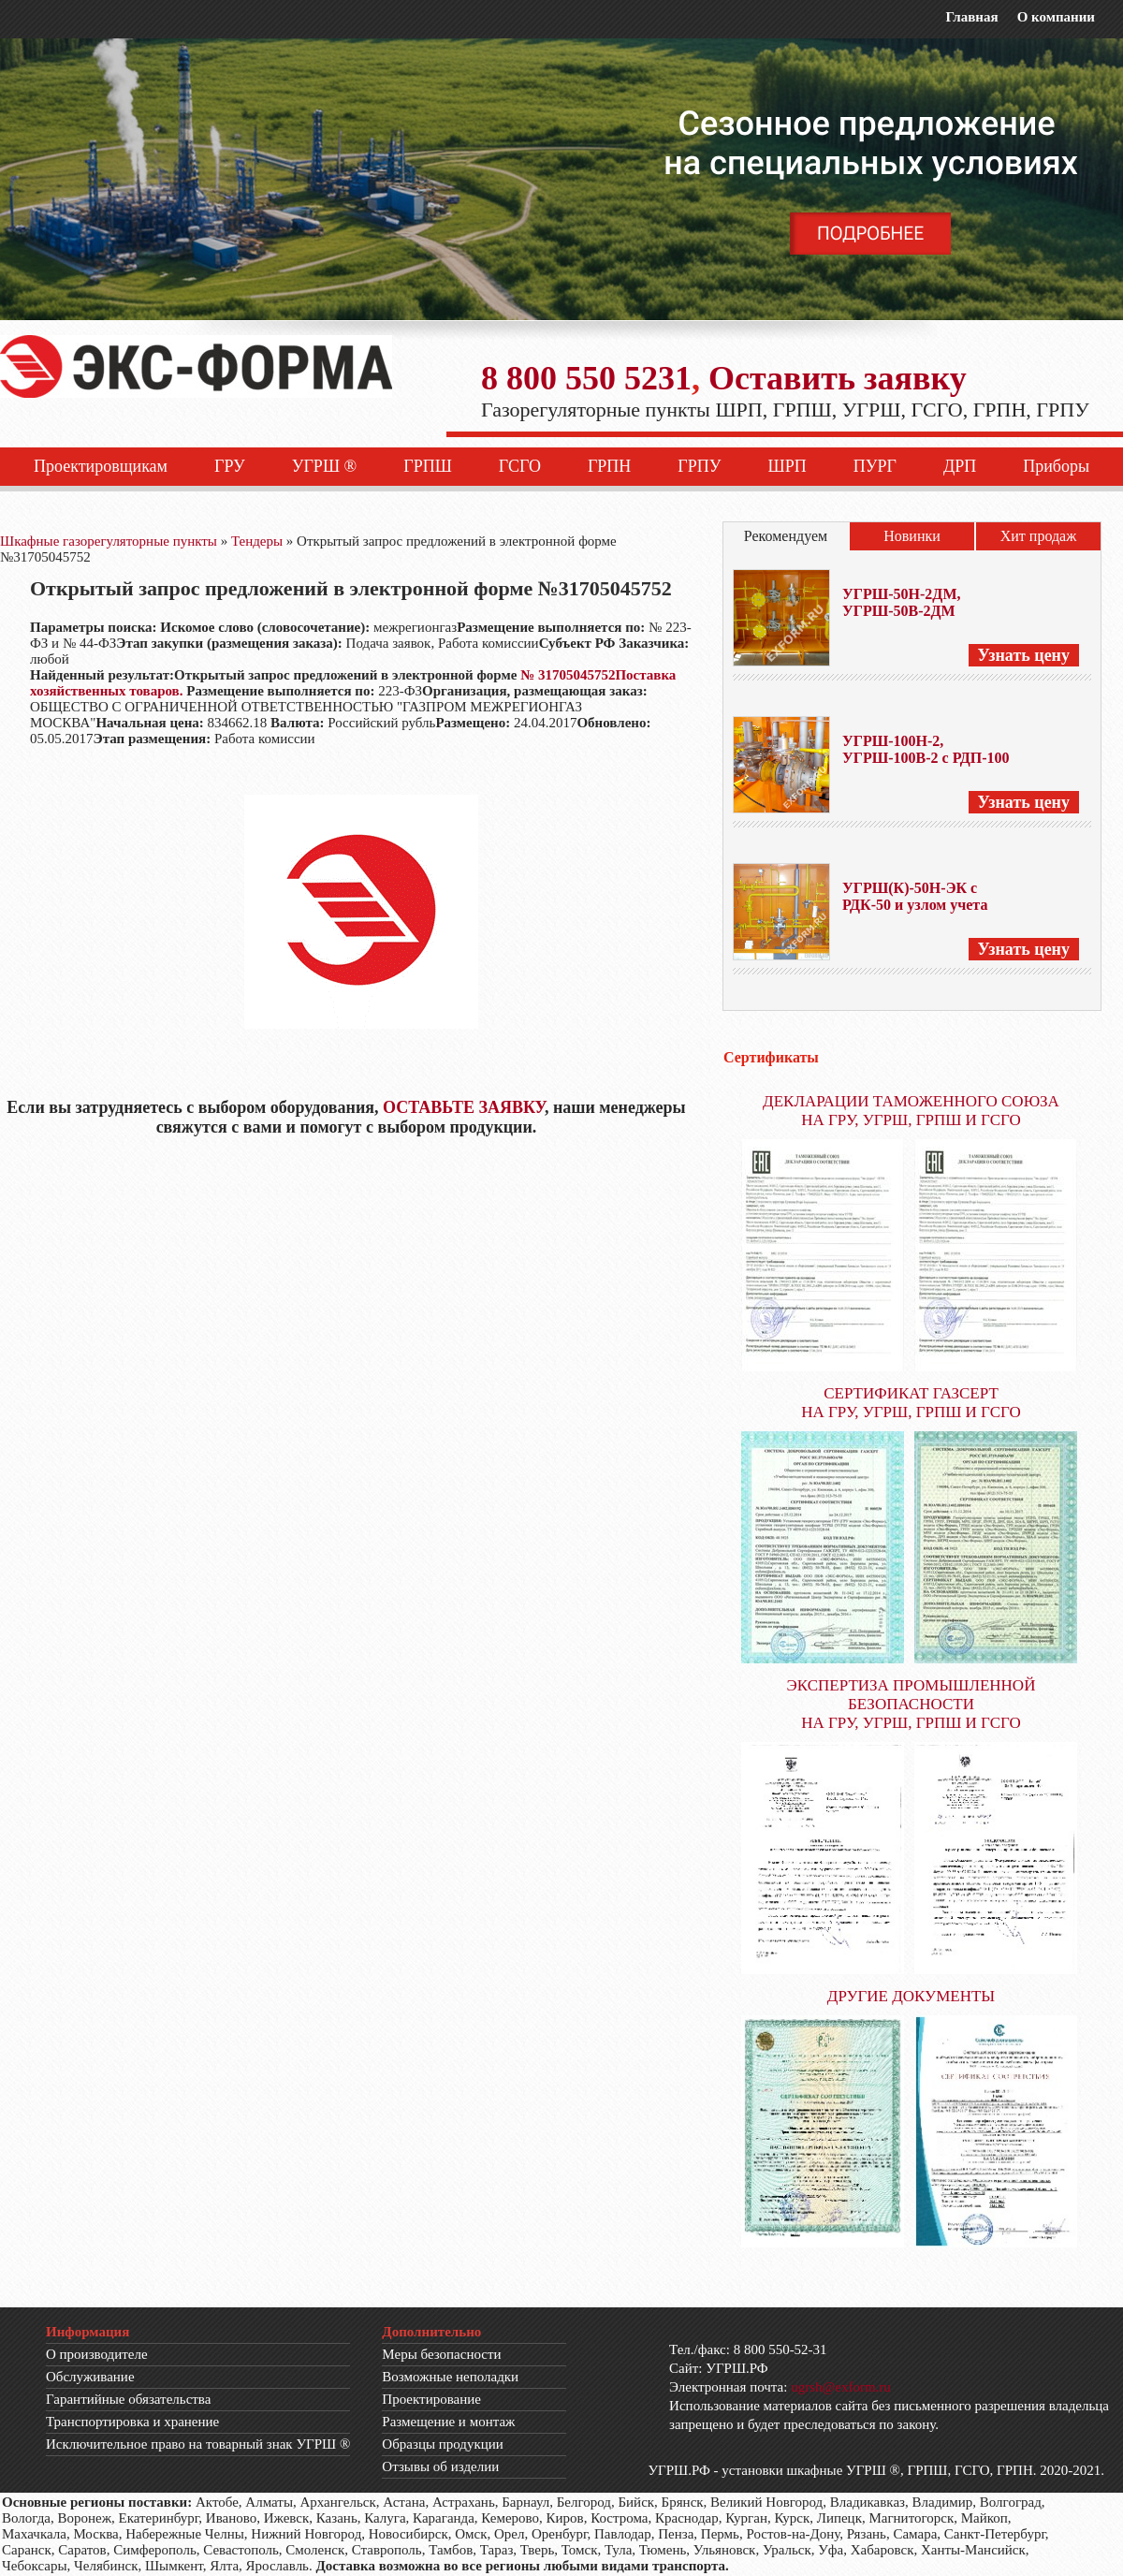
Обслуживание (90, 2376)
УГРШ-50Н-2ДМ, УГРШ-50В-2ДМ (901, 602)
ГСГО (520, 466)
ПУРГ (875, 466)
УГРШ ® (324, 466)
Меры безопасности (441, 2354)
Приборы (1056, 466)
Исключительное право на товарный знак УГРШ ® (198, 2444)
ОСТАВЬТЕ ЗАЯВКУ (464, 1107)
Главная (971, 16)
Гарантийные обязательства (128, 2399)
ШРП (787, 466)
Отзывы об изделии (440, 2466)
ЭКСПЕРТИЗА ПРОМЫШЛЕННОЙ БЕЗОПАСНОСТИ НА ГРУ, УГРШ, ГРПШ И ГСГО (911, 1704)
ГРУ (229, 466)
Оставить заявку (837, 378)
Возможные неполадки (450, 2376)
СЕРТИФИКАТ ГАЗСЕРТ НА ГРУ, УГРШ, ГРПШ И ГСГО (911, 1402)
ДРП (959, 466)
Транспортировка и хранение (132, 2421)
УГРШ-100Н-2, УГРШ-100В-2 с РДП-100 (926, 749)
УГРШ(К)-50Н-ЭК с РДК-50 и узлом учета (914, 896)
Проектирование (431, 2399)
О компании (1056, 16)
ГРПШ (427, 466)
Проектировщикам (101, 466)
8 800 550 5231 (586, 378)
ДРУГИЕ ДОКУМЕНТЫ (911, 1996)
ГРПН (609, 466)
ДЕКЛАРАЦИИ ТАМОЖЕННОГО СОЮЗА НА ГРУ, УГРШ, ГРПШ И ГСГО (911, 1110)
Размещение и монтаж (448, 2421)
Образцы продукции (442, 2444)
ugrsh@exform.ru (841, 2386)
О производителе (97, 2354)
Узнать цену (1024, 655)
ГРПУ (699, 466)
